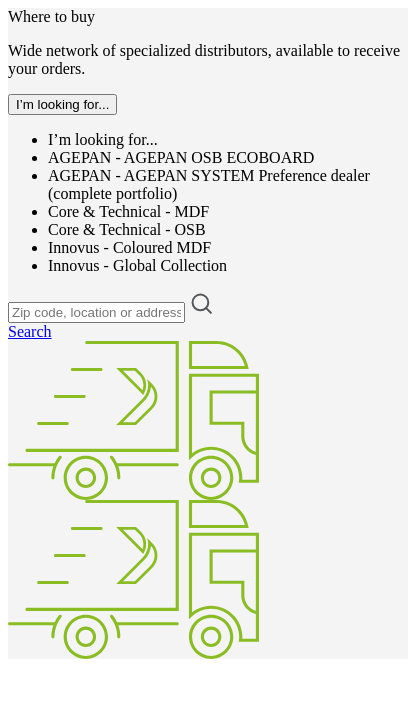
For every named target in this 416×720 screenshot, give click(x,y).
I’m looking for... (103, 139)
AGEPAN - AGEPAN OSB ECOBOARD (181, 157)
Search (30, 331)
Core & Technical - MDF (128, 211)
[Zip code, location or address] (96, 312)
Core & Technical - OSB (127, 229)
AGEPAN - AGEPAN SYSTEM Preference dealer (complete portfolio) (209, 184)
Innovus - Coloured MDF (129, 247)
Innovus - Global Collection (137, 265)
